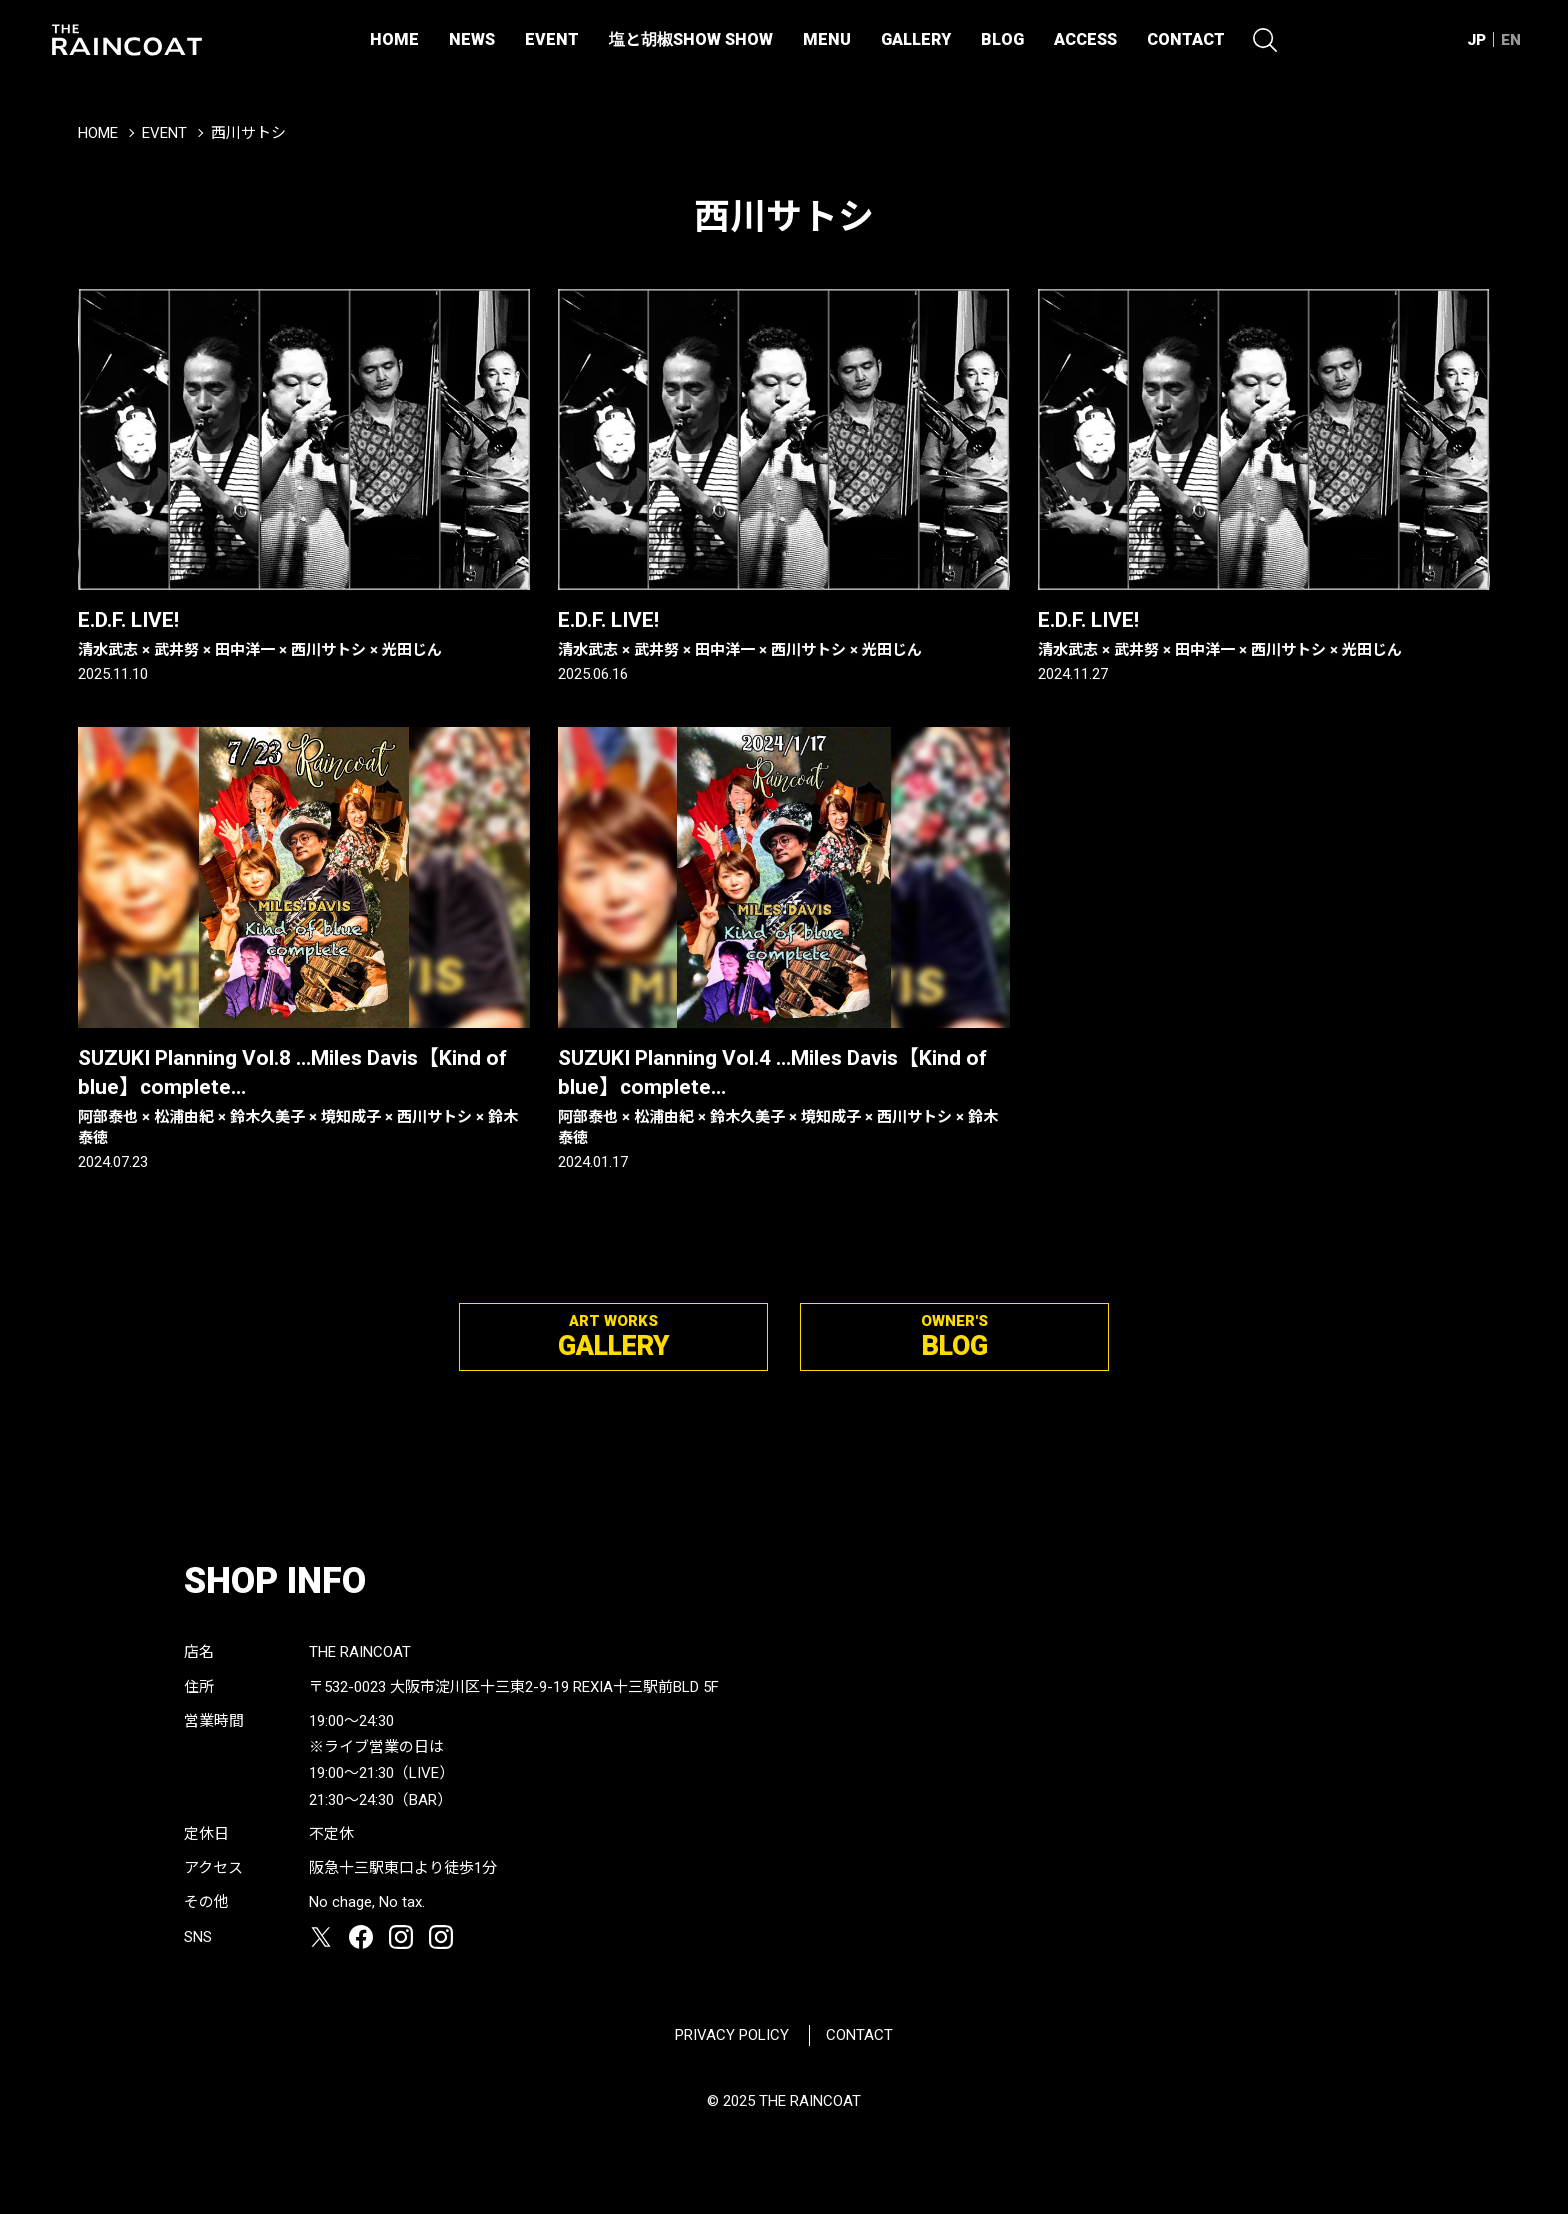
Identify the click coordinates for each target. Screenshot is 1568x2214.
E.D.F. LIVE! (304, 634)
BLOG (1002, 39)
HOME (394, 39)
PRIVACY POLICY (732, 2035)
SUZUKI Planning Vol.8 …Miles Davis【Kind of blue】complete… (304, 1097)
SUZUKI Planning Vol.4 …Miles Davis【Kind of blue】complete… (784, 1097)
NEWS (472, 39)
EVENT (552, 39)
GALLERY (916, 39)
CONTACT (1186, 39)
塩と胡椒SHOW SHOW (691, 39)
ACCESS (1085, 39)
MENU (827, 39)
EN (1511, 40)
